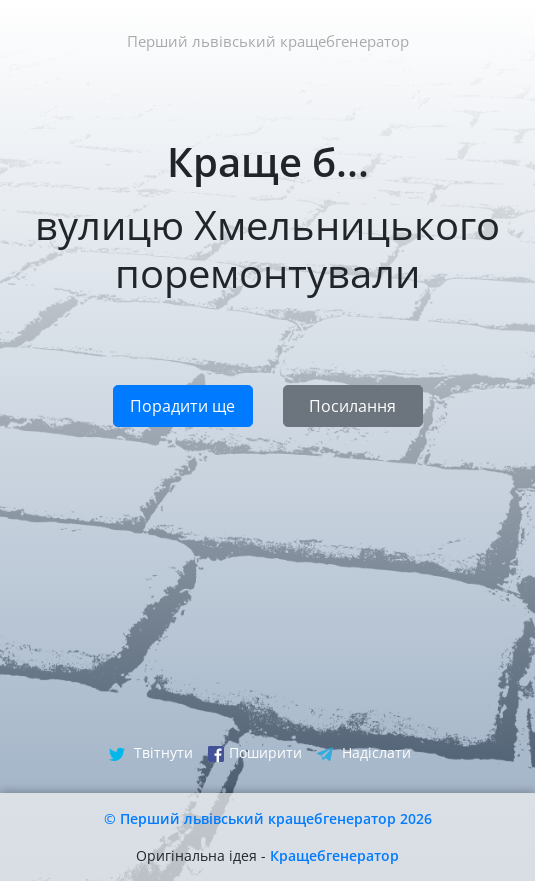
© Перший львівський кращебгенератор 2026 (268, 818)
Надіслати (364, 752)
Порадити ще (182, 406)
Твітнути (151, 752)
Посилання (352, 406)
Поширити (255, 752)
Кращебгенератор (334, 855)
